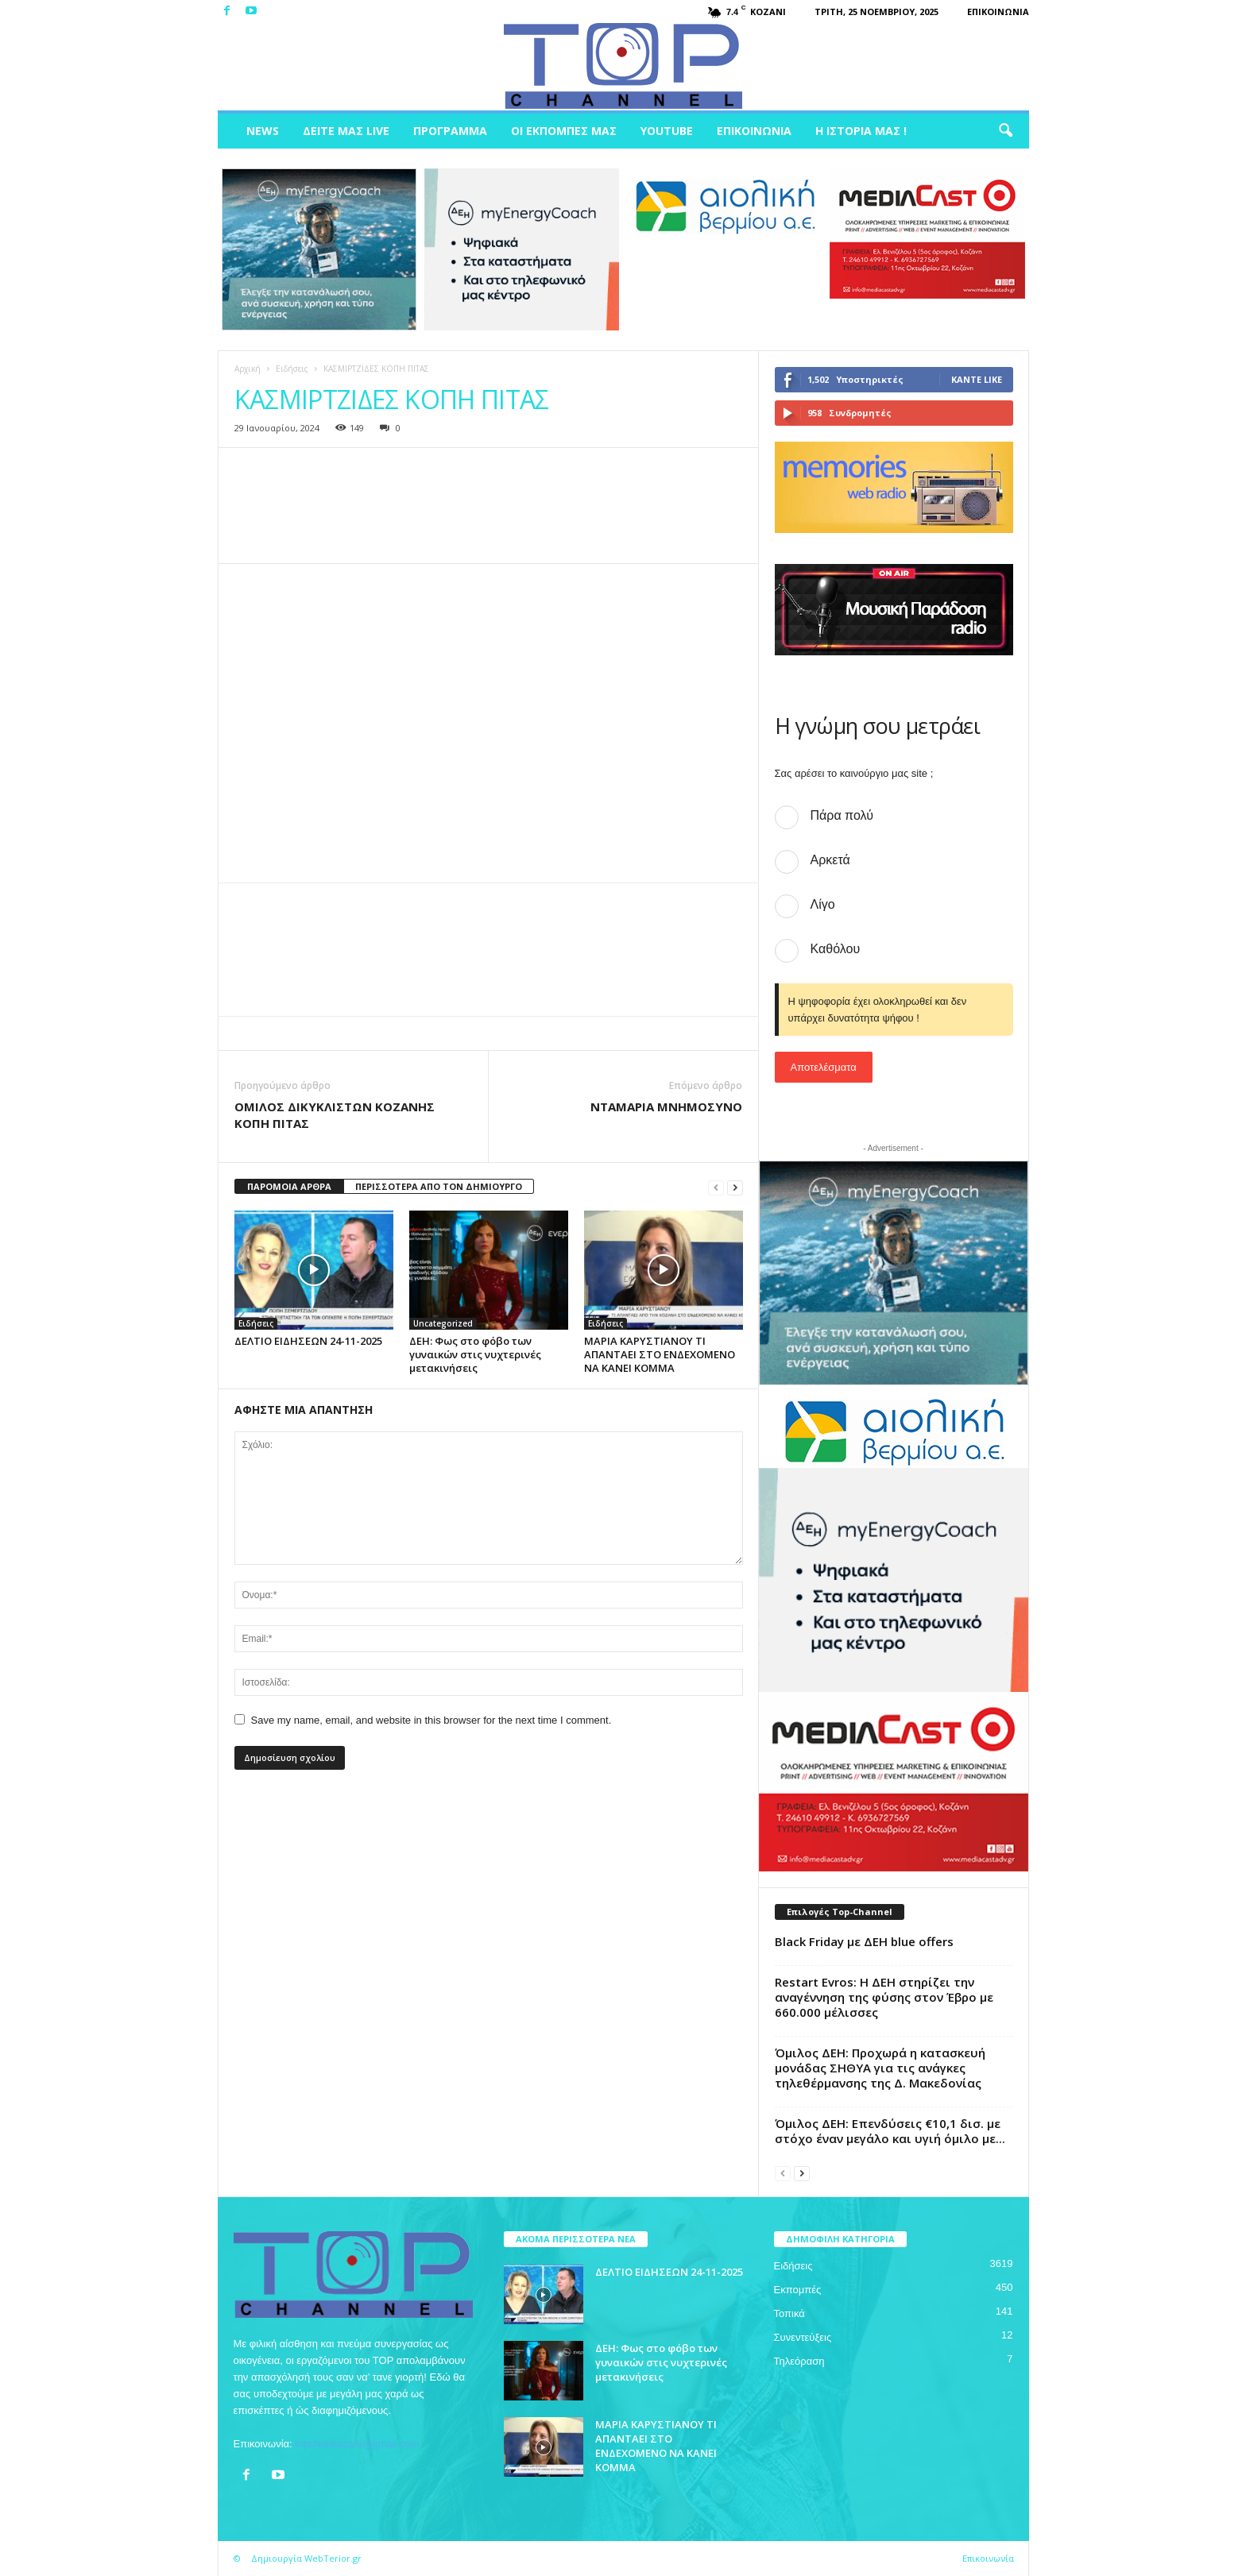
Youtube (666, 130)
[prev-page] (716, 1187)
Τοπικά (789, 2313)
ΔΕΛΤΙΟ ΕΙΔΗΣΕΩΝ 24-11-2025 (308, 1341)
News (262, 130)
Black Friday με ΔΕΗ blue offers (864, 1941)
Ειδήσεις (292, 368)
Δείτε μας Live (346, 130)
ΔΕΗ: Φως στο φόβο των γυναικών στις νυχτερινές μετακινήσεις (475, 1354)
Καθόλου (836, 949)
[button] (1005, 131)
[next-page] (735, 1187)
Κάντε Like (976, 379)
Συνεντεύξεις (803, 2337)
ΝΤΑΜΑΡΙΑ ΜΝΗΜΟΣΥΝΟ (666, 1106)
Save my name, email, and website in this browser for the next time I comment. (431, 1720)
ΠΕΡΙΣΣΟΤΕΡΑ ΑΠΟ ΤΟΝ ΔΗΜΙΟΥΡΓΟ (438, 1186)
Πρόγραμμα (450, 130)
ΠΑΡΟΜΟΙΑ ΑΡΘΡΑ (289, 1186)
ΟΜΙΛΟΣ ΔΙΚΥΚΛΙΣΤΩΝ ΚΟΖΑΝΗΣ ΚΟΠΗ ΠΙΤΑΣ (334, 1115)
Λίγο (823, 904)
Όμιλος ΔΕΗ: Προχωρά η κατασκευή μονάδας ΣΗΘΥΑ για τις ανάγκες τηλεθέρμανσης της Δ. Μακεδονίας (880, 2068)
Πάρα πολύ (842, 815)
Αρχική (247, 368)
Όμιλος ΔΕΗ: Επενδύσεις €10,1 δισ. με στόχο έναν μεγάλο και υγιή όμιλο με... (890, 2130)
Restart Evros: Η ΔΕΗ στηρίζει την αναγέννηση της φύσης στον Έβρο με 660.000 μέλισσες (884, 1997)
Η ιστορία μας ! (861, 130)
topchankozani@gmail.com (357, 2444)
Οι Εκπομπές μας (564, 130)
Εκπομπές (798, 2290)
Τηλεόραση (799, 2361)
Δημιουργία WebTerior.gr (306, 2558)
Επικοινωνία (998, 11)
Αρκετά (830, 860)
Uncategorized (443, 1323)
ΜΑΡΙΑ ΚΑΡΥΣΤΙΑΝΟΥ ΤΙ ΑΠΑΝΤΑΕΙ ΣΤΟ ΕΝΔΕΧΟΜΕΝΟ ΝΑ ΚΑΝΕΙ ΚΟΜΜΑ (659, 1354)
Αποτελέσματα (824, 1067)
